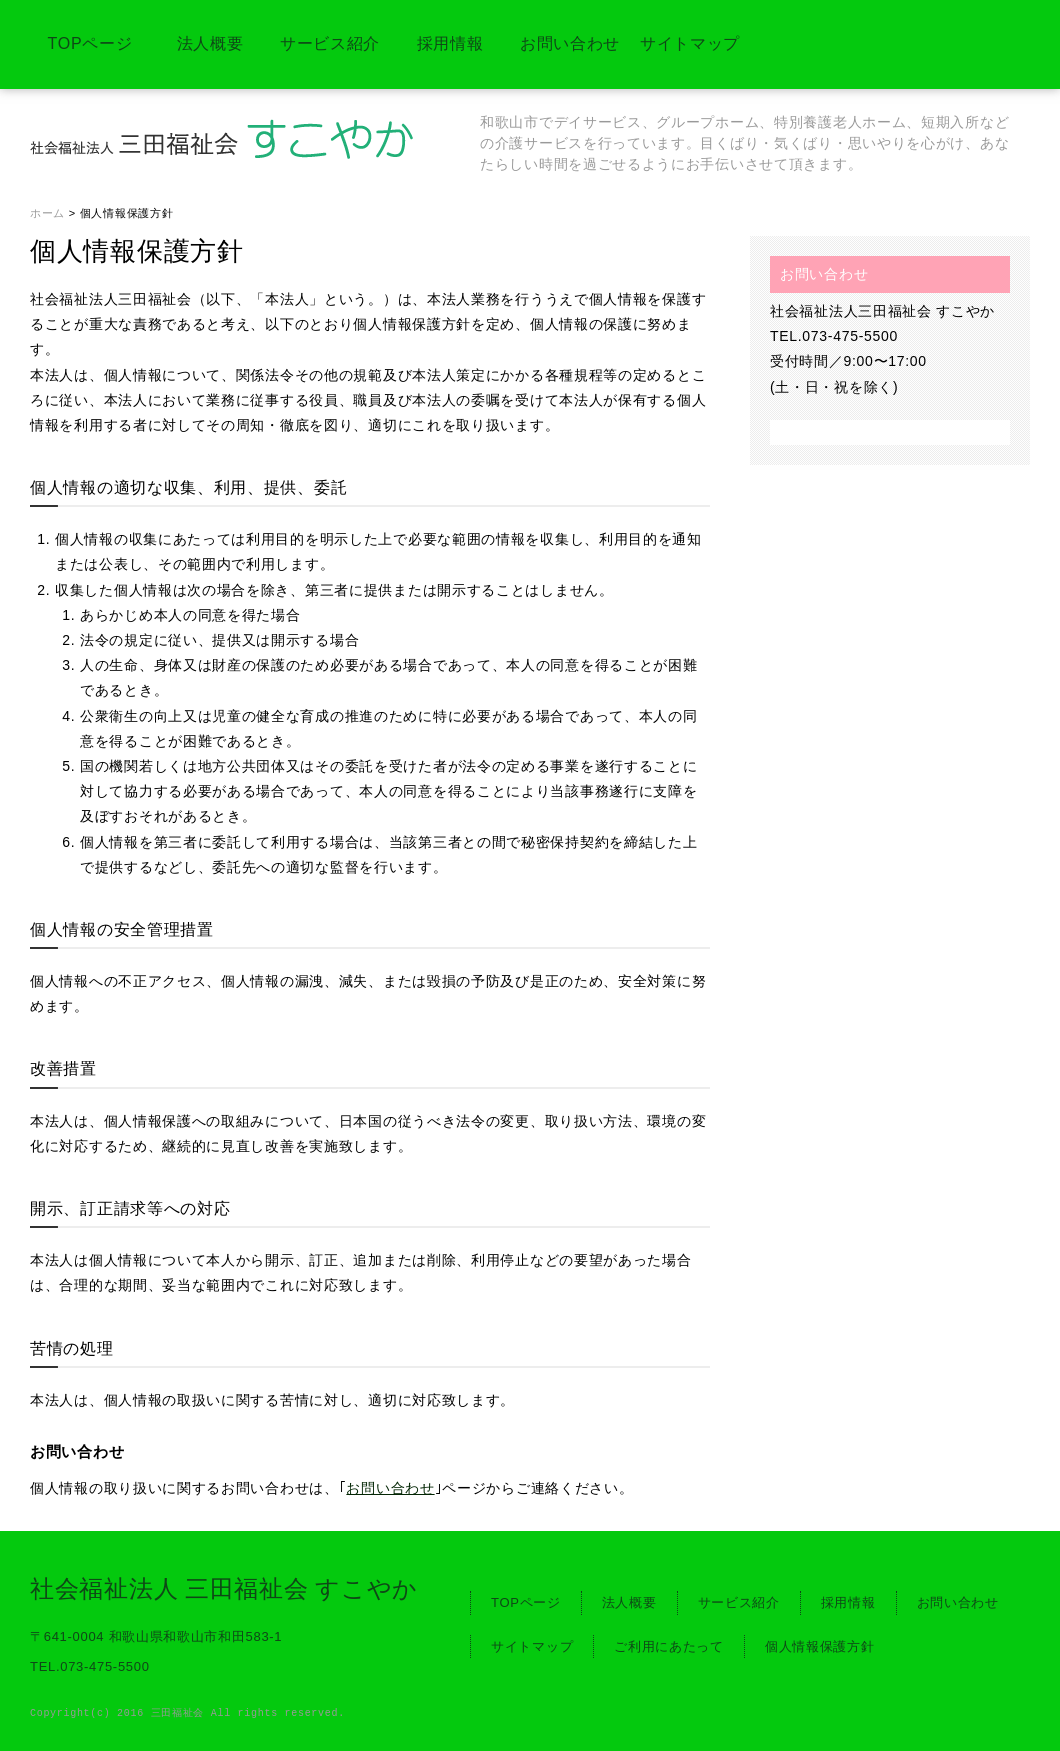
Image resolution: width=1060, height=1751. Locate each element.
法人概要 (210, 43)
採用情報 (450, 43)
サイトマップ (690, 43)
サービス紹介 (330, 43)
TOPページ (90, 43)
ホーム (47, 213)
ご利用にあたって (669, 1646)
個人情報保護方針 (820, 1646)
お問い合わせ (570, 43)
